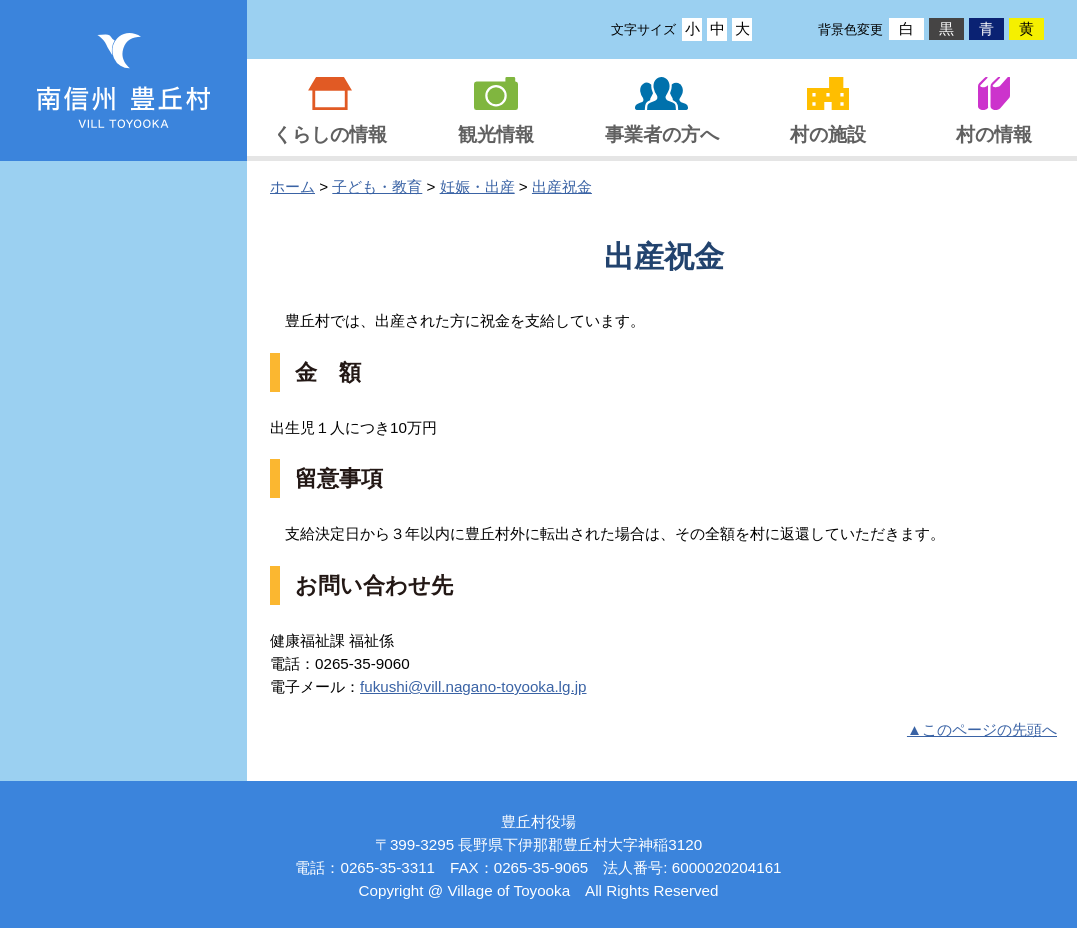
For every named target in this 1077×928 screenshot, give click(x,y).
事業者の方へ (662, 134)
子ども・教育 (377, 186)
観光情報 (496, 134)
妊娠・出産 (477, 186)
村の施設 (828, 134)
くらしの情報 (330, 134)
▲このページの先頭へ (982, 729)
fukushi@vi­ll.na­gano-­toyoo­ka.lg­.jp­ (473, 686)
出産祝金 (562, 186)
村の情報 (994, 134)
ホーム (292, 186)
